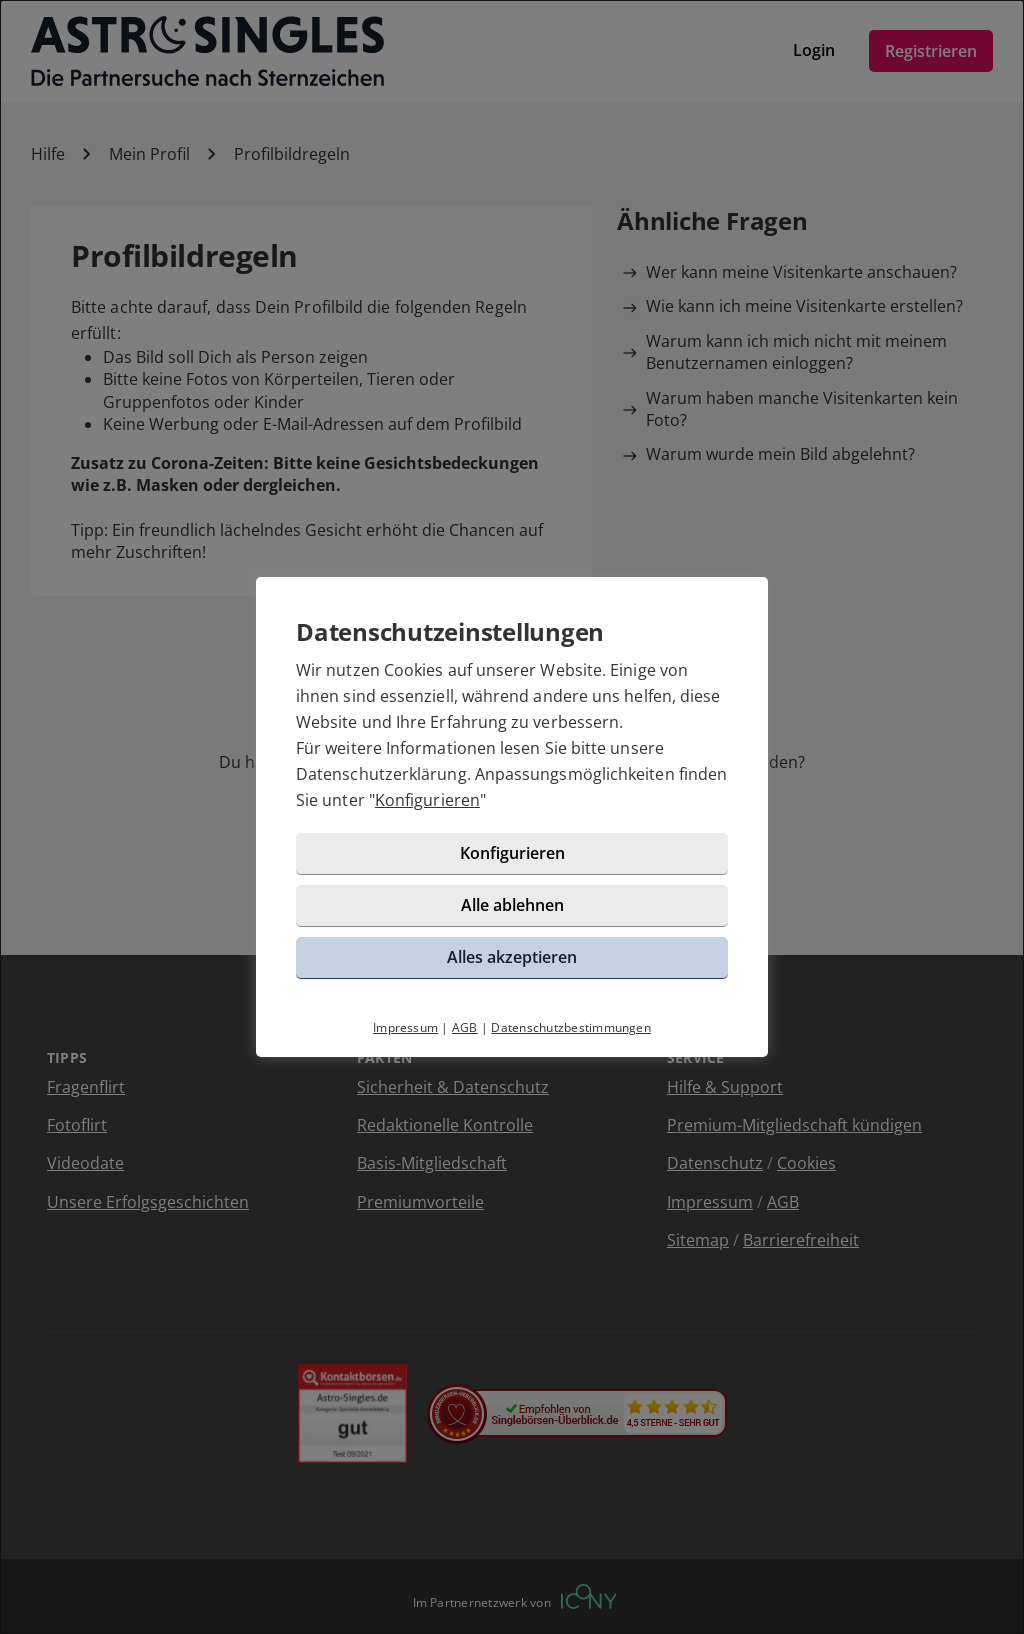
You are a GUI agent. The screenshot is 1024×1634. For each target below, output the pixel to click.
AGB (465, 1027)
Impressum (405, 1027)
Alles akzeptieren (512, 957)
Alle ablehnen (512, 905)
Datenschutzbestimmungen (571, 1027)
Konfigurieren (427, 800)
